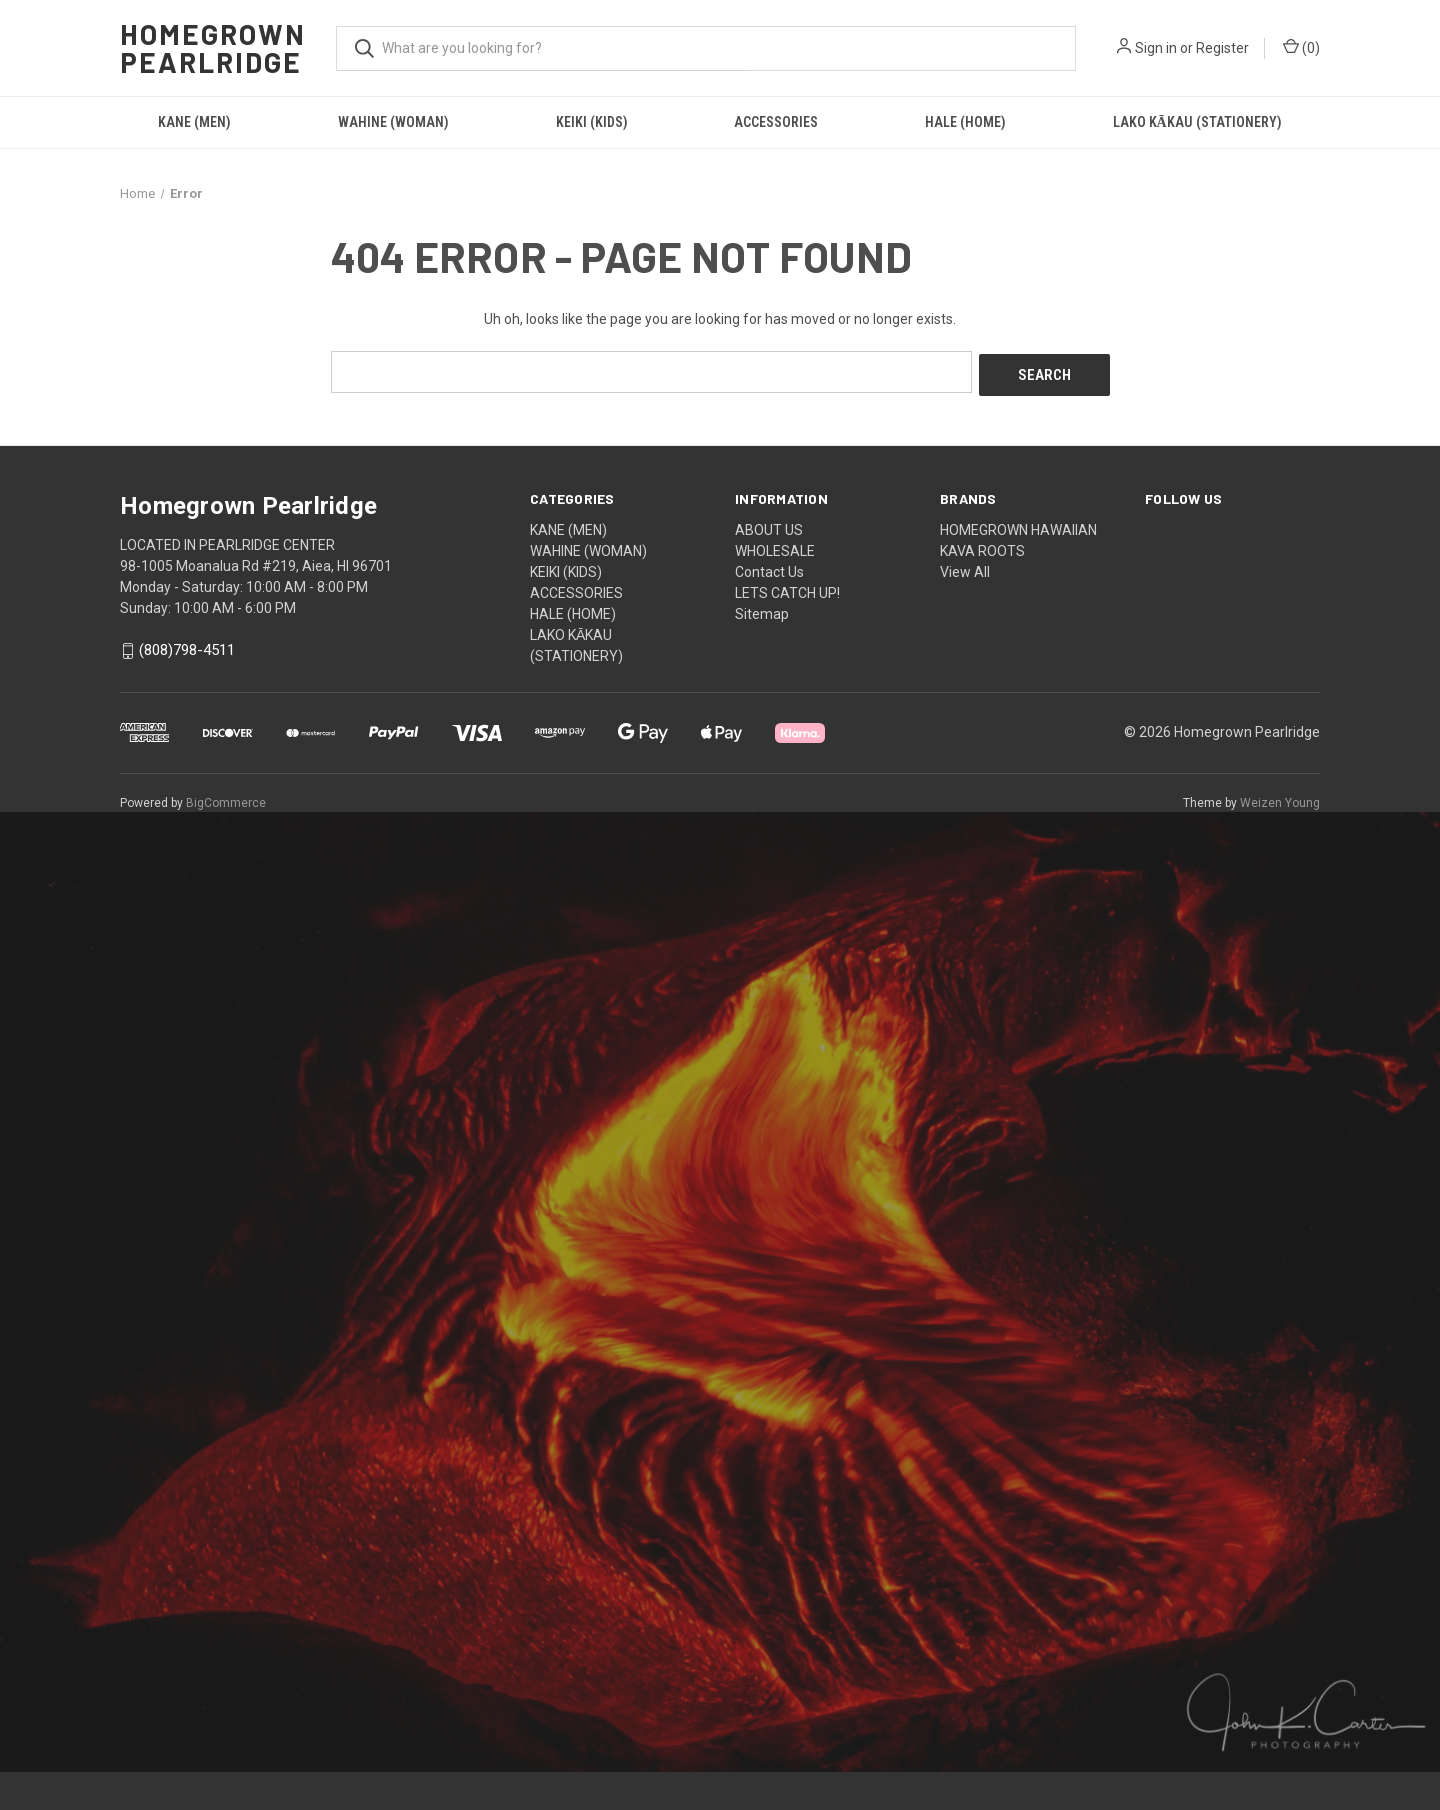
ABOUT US (769, 526)
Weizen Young (1280, 799)
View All (965, 568)
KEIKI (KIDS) (592, 122)
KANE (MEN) (194, 122)
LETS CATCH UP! (787, 589)
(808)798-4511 (187, 647)
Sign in (1156, 48)
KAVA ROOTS (982, 547)
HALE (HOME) (965, 122)
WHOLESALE (775, 547)
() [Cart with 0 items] (1301, 47)
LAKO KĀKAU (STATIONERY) (1197, 122)
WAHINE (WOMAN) (393, 122)
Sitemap (762, 610)
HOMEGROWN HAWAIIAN (1018, 526)
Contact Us (769, 568)
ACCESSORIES (776, 122)
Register (1222, 48)
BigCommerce (226, 799)
